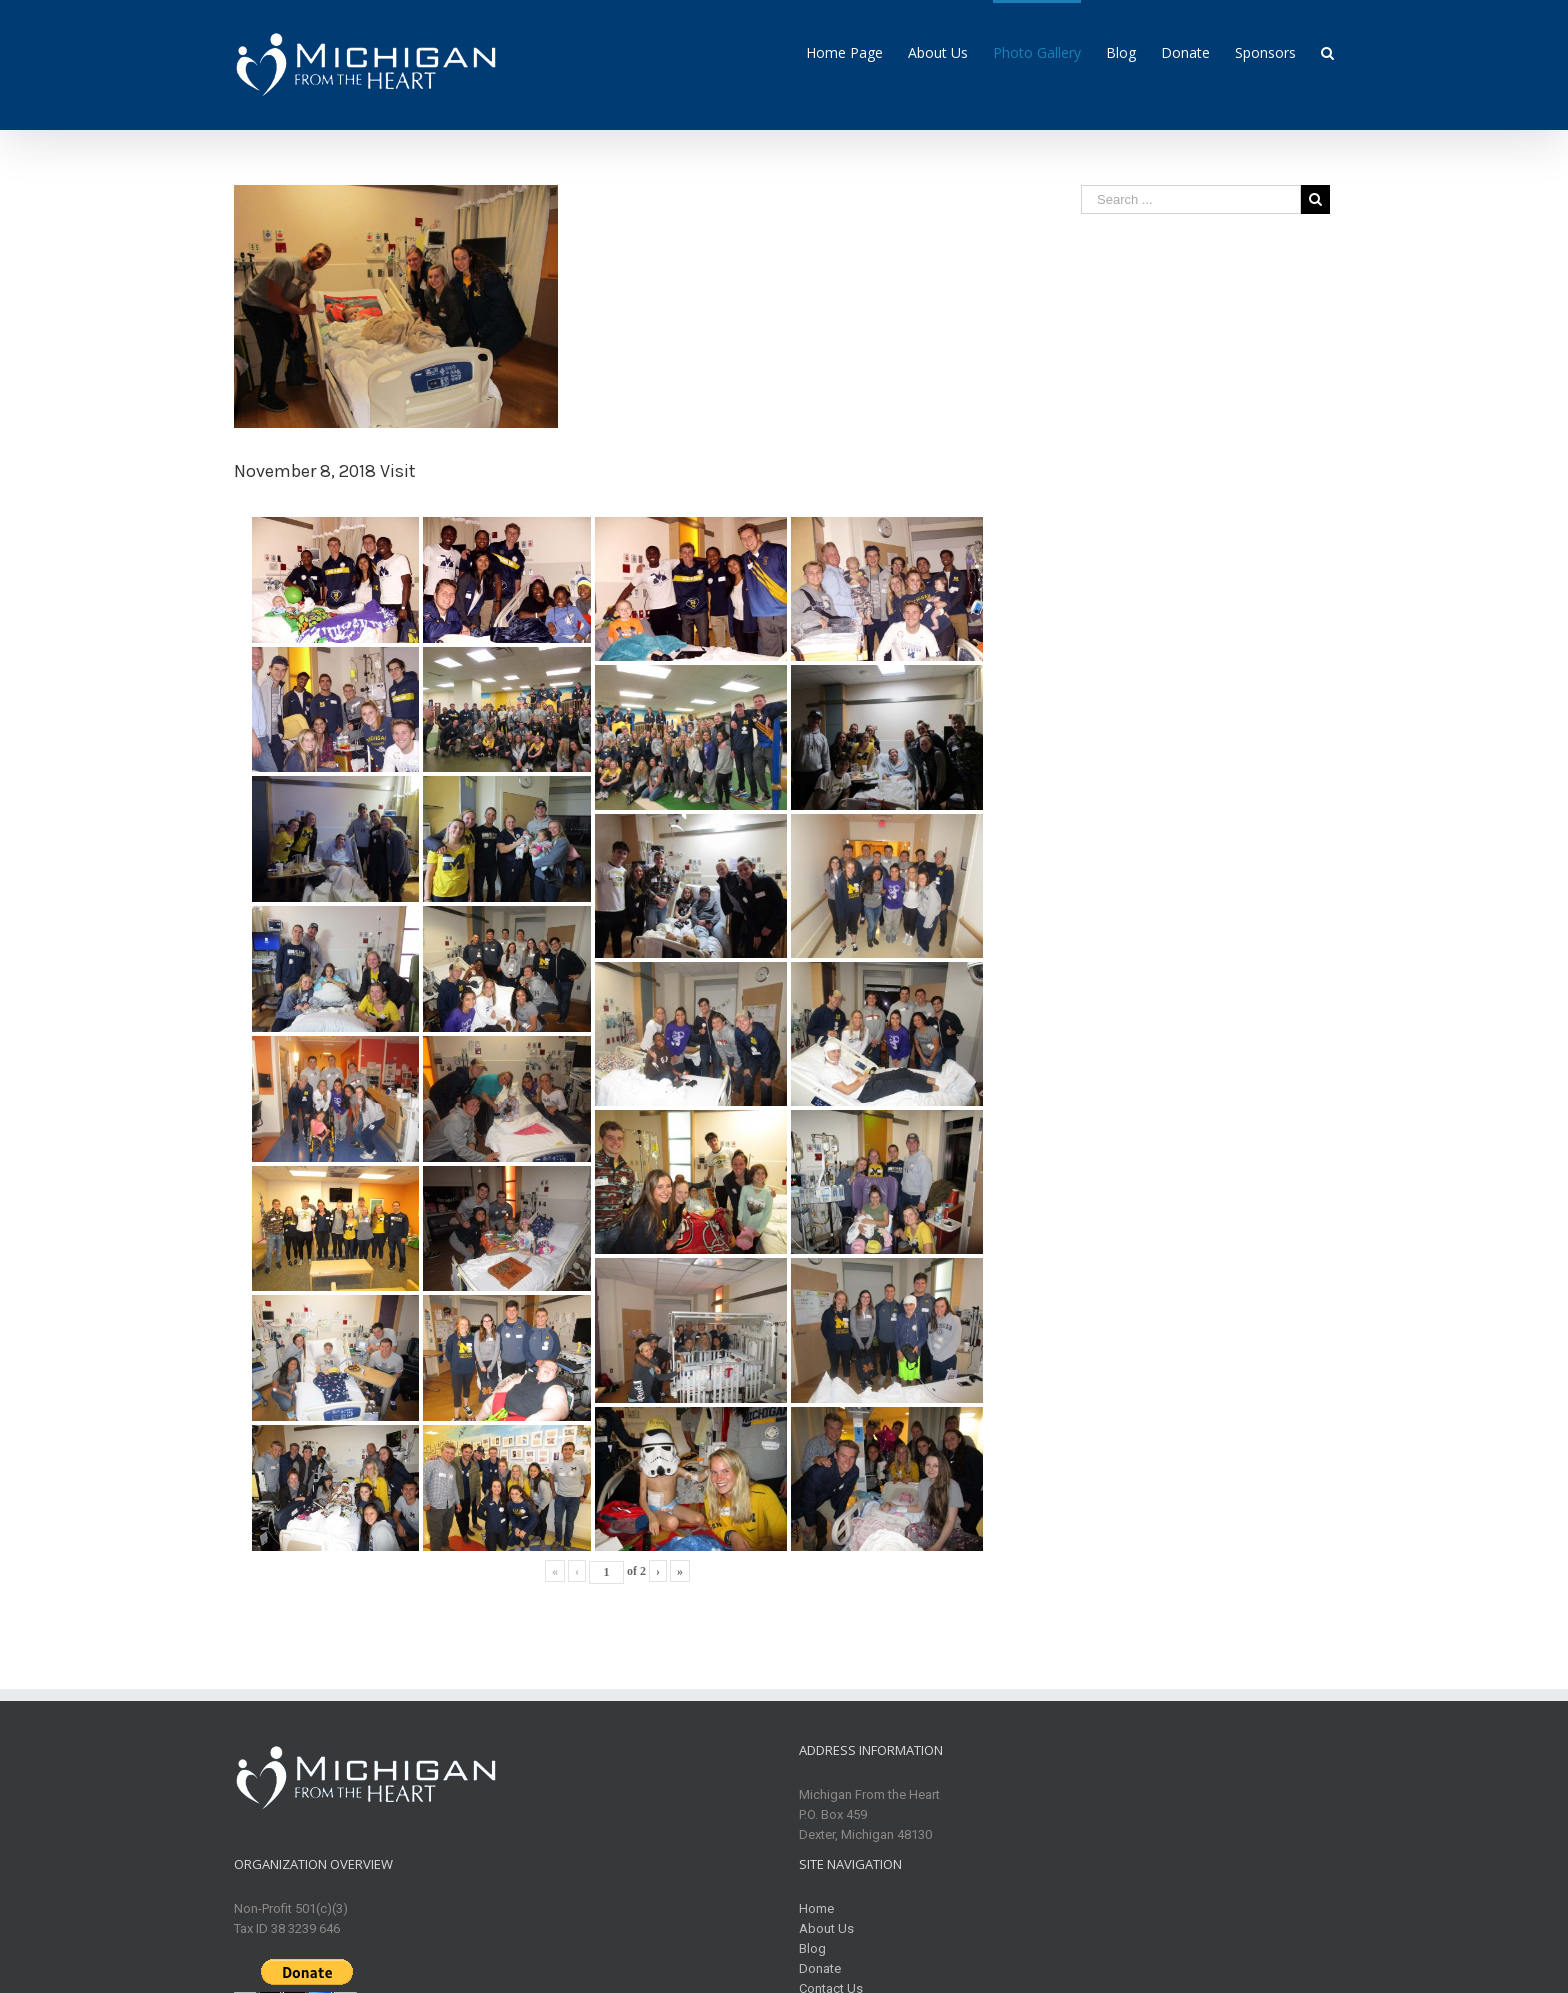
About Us (826, 1928)
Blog (812, 1948)
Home (816, 1908)
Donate (820, 1968)
